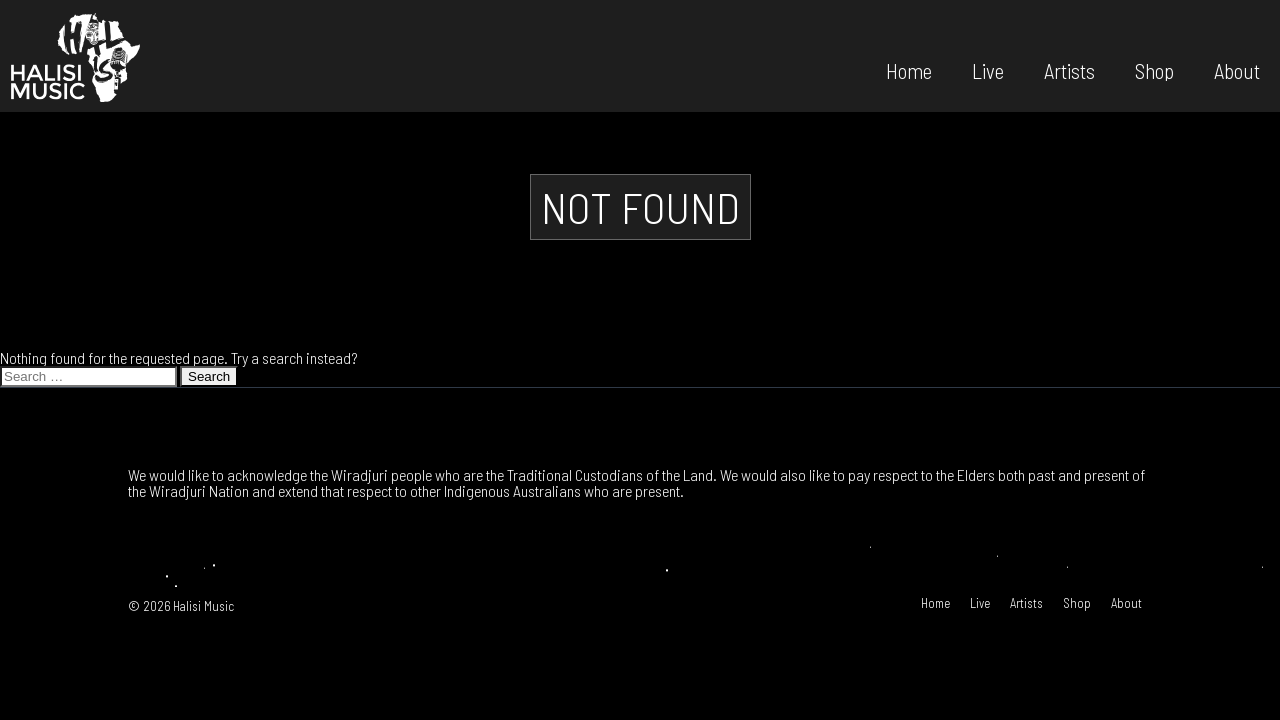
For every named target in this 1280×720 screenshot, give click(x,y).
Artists (1069, 69)
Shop (1154, 69)
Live (988, 69)
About (1237, 69)
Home (909, 69)
